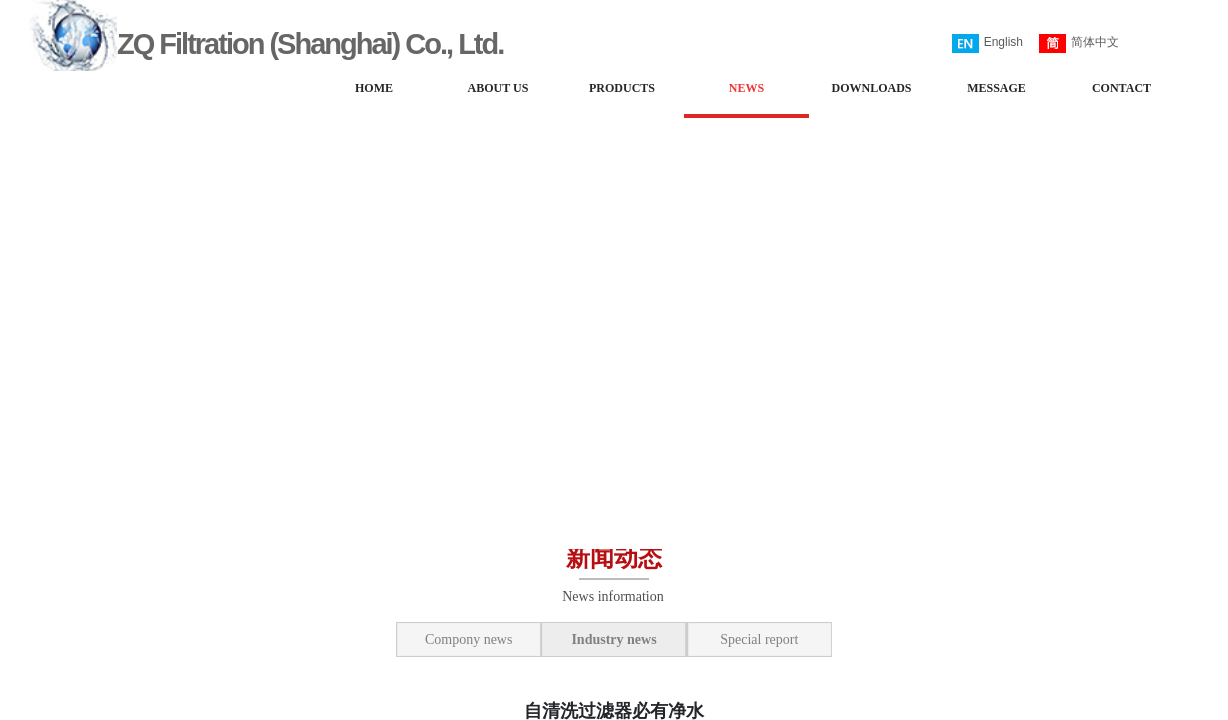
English (987, 43)
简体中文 (1079, 43)
